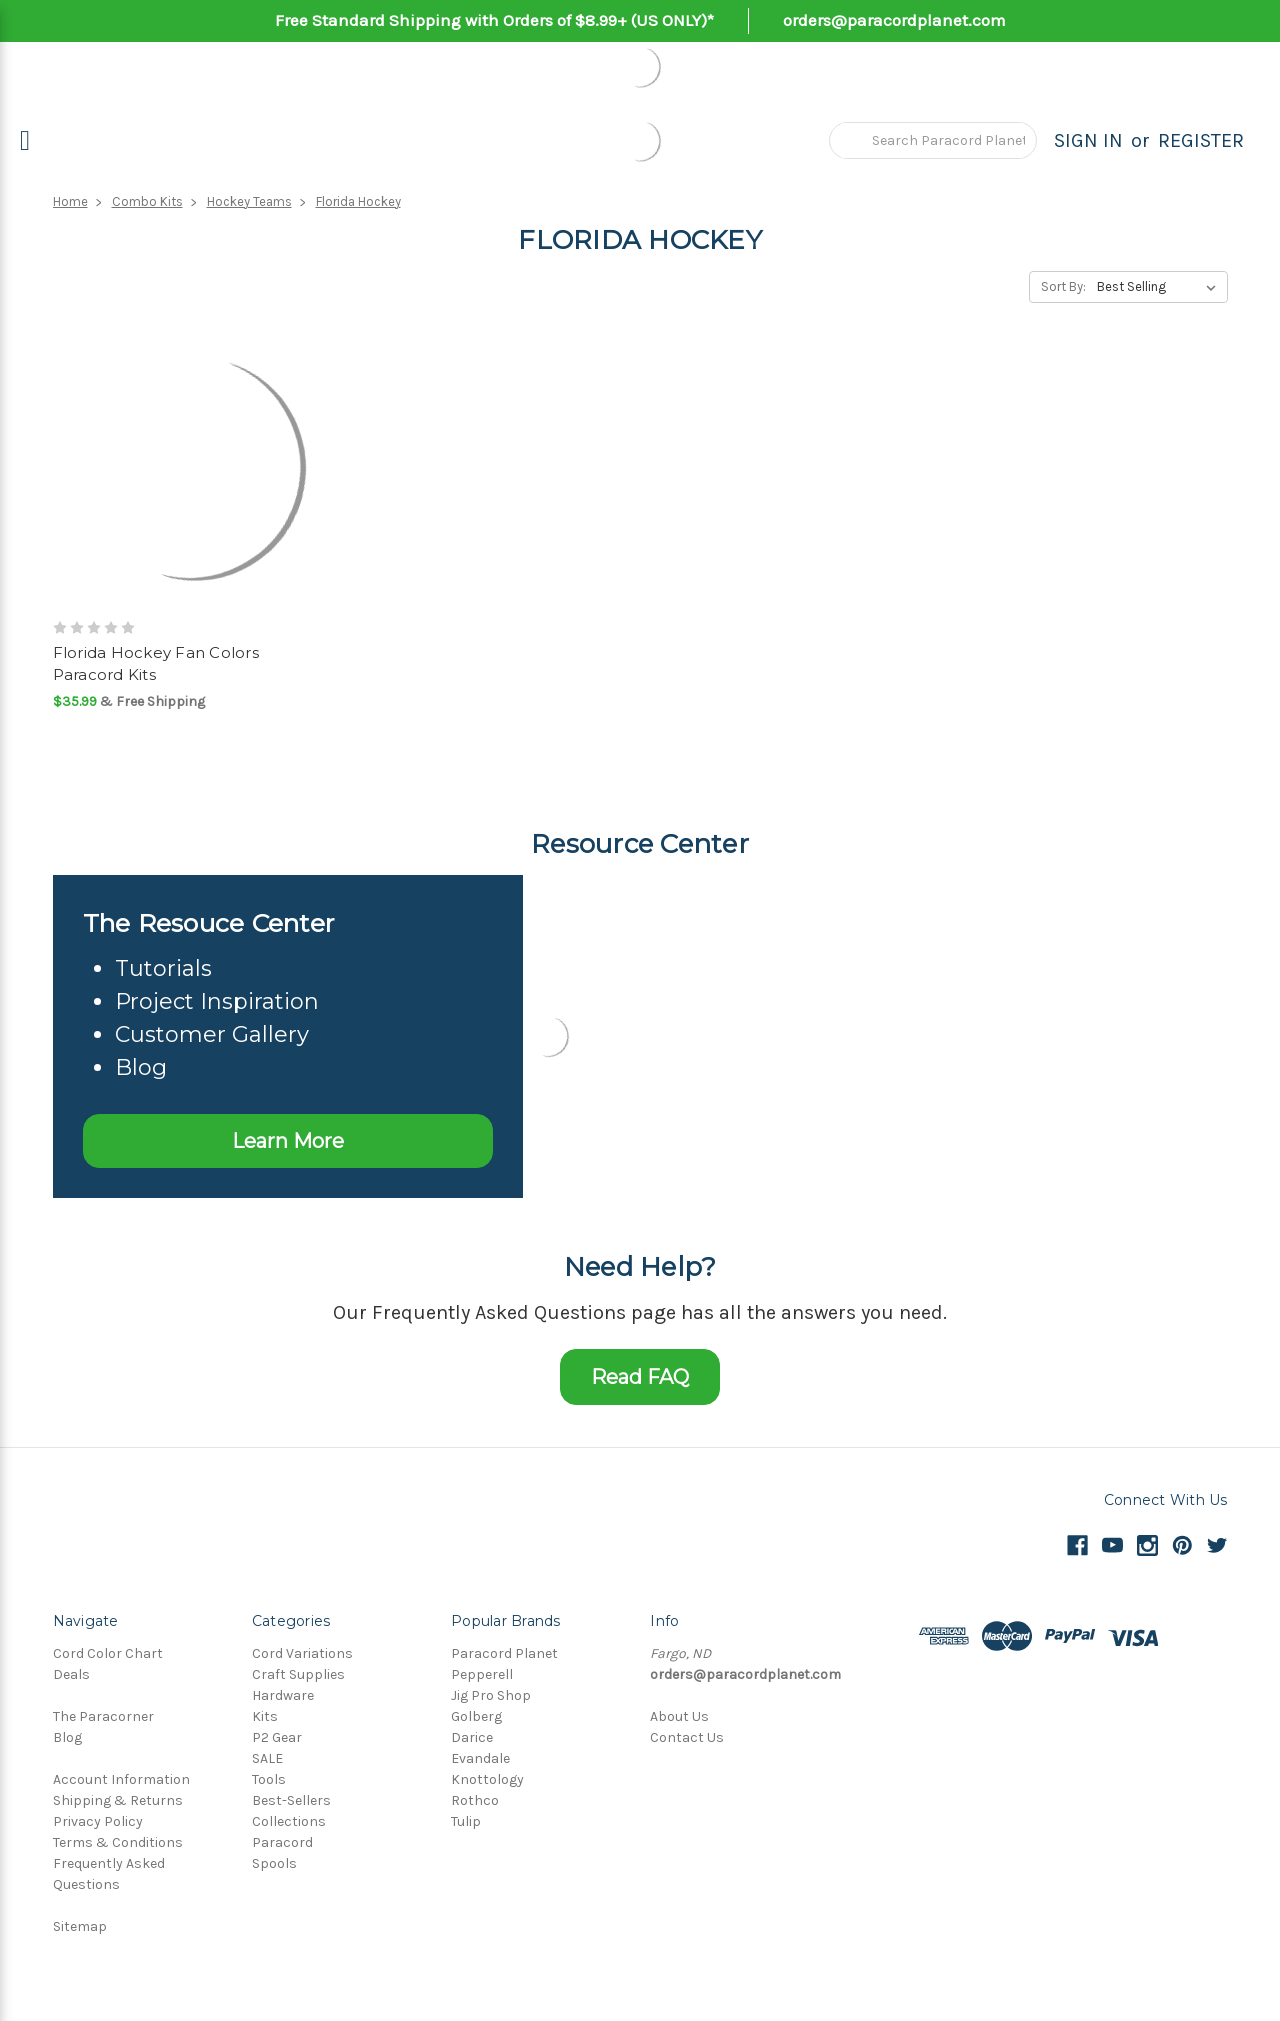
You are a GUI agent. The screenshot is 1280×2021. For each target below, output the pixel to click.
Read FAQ (640, 1377)
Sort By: (1063, 286)
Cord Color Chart (108, 1653)
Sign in (1088, 140)
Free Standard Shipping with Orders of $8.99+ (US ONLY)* (494, 20)
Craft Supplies (298, 1674)
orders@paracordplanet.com (894, 20)
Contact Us (687, 1737)
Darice (472, 1737)
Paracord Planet (504, 1653)
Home (70, 201)
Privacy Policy (98, 1821)
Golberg (476, 1716)
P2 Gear (277, 1737)
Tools (269, 1779)
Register (1201, 140)
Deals (71, 1674)
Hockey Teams (249, 201)
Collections (289, 1821)
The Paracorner (103, 1716)
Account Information (121, 1779)
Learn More (288, 1141)
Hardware (283, 1695)
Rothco (475, 1800)
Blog (67, 1737)
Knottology (487, 1779)
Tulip (466, 1821)
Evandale (480, 1758)
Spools (274, 1863)
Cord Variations (302, 1653)
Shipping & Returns (118, 1800)
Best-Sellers (291, 1800)
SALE (267, 1758)
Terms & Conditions (118, 1842)
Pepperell (482, 1674)
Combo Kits (147, 201)
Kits (265, 1716)
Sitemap (80, 1926)
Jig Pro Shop (491, 1695)
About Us (679, 1716)
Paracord (282, 1842)
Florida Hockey (358, 201)
